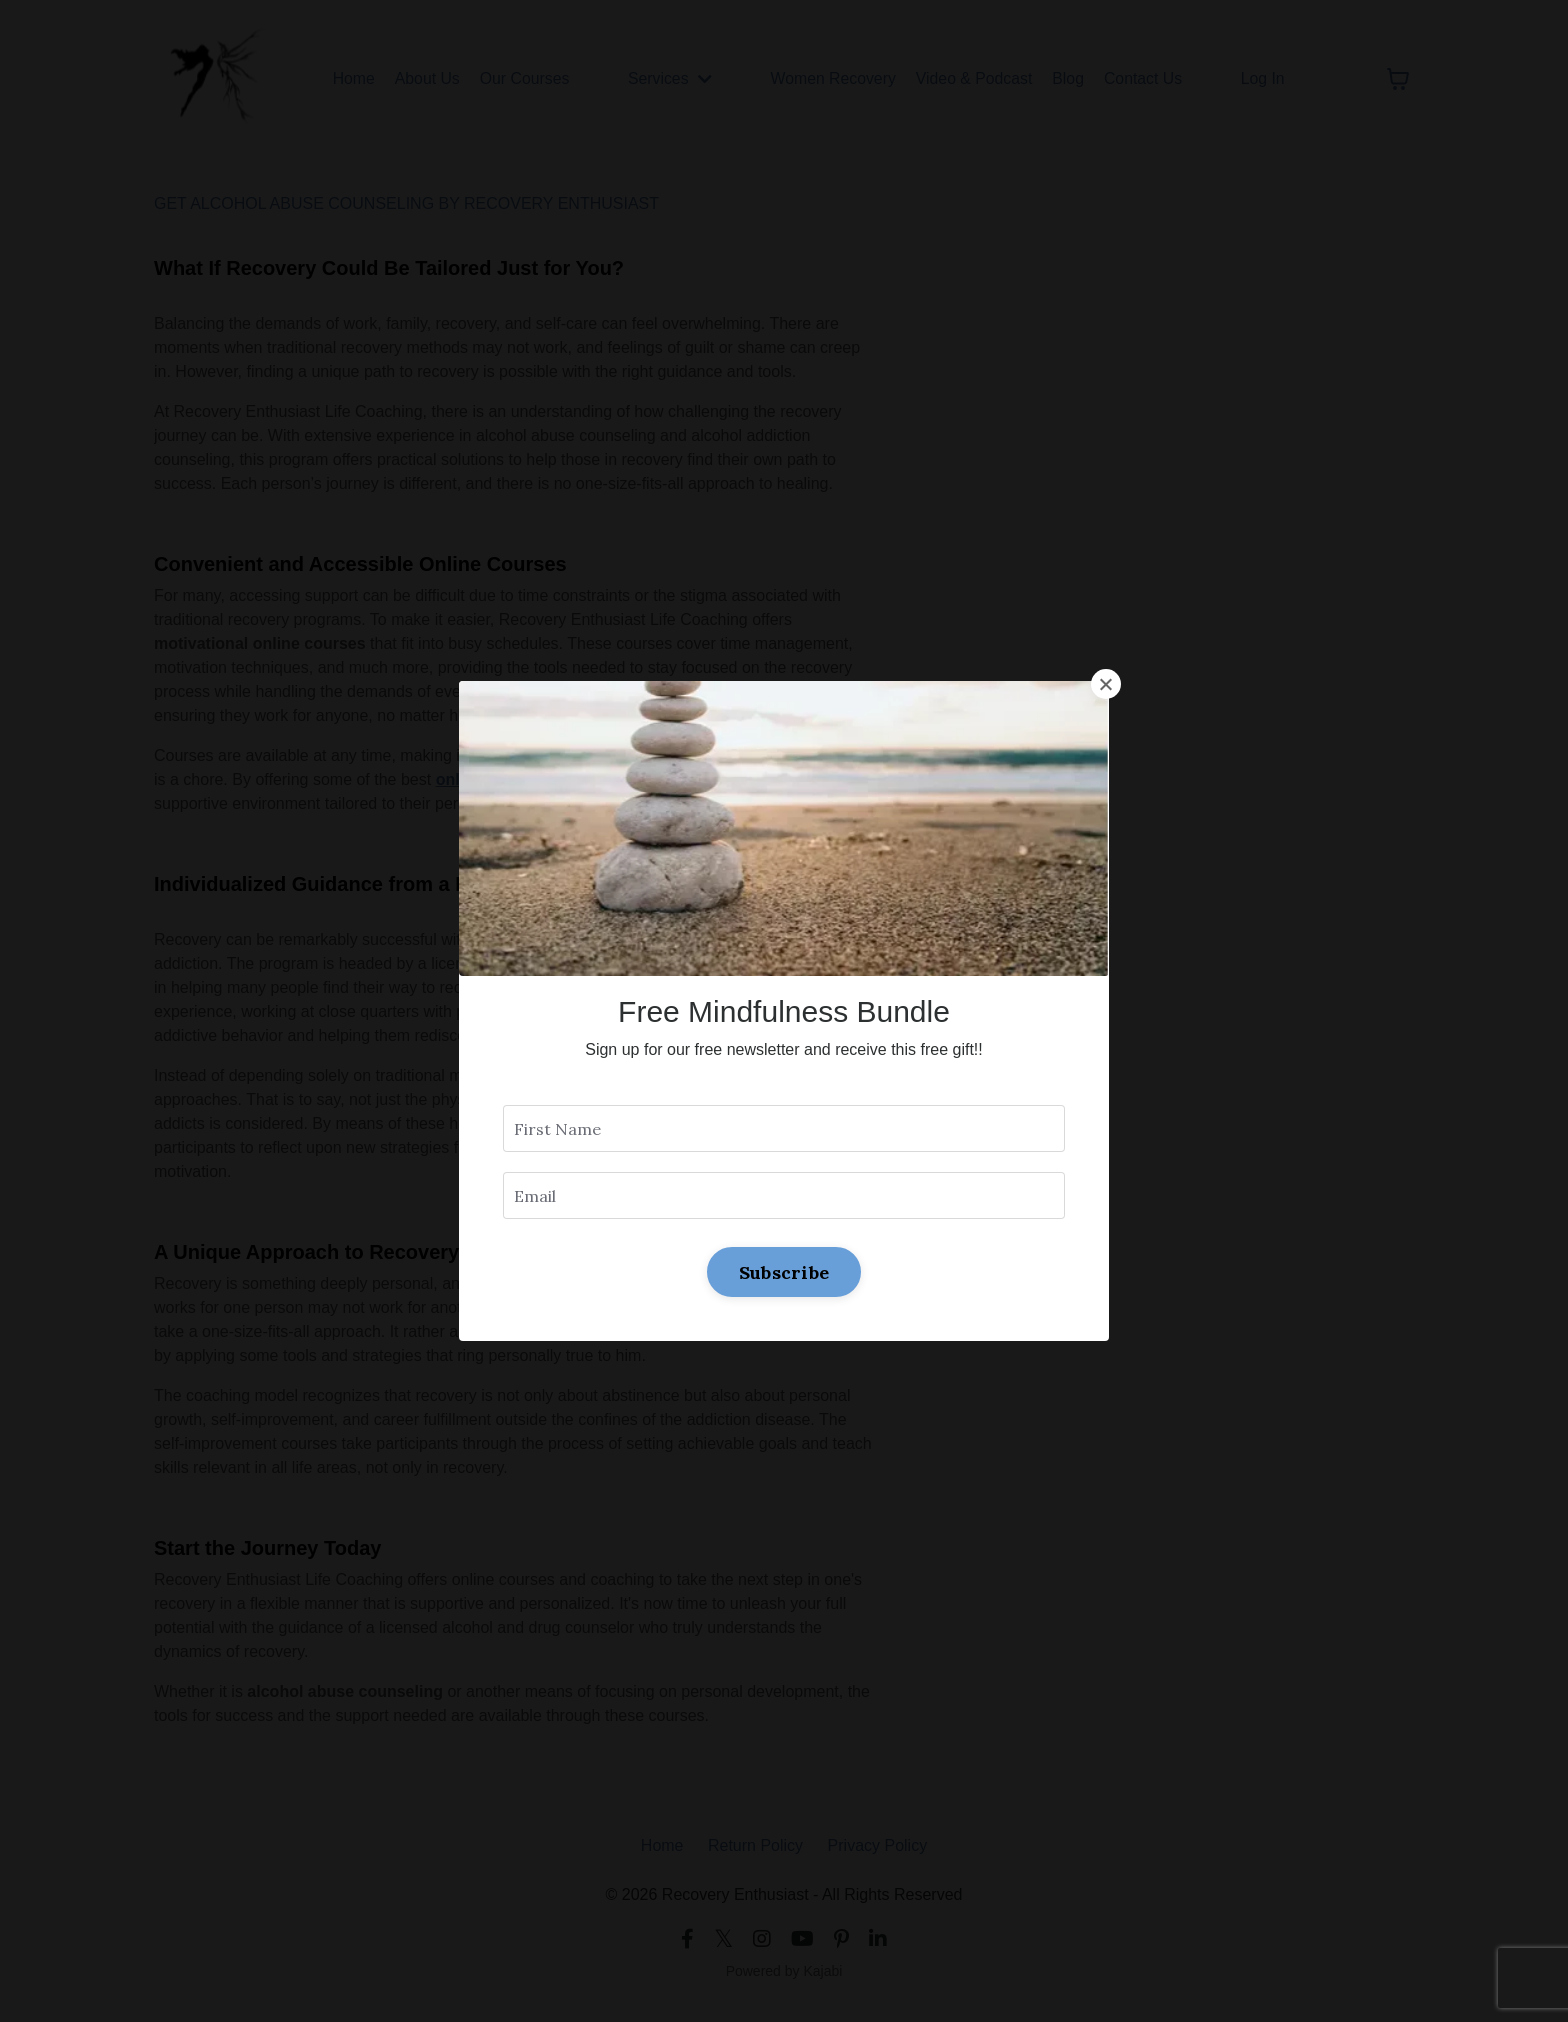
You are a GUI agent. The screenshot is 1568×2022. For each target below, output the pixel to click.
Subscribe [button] (784, 1271)
